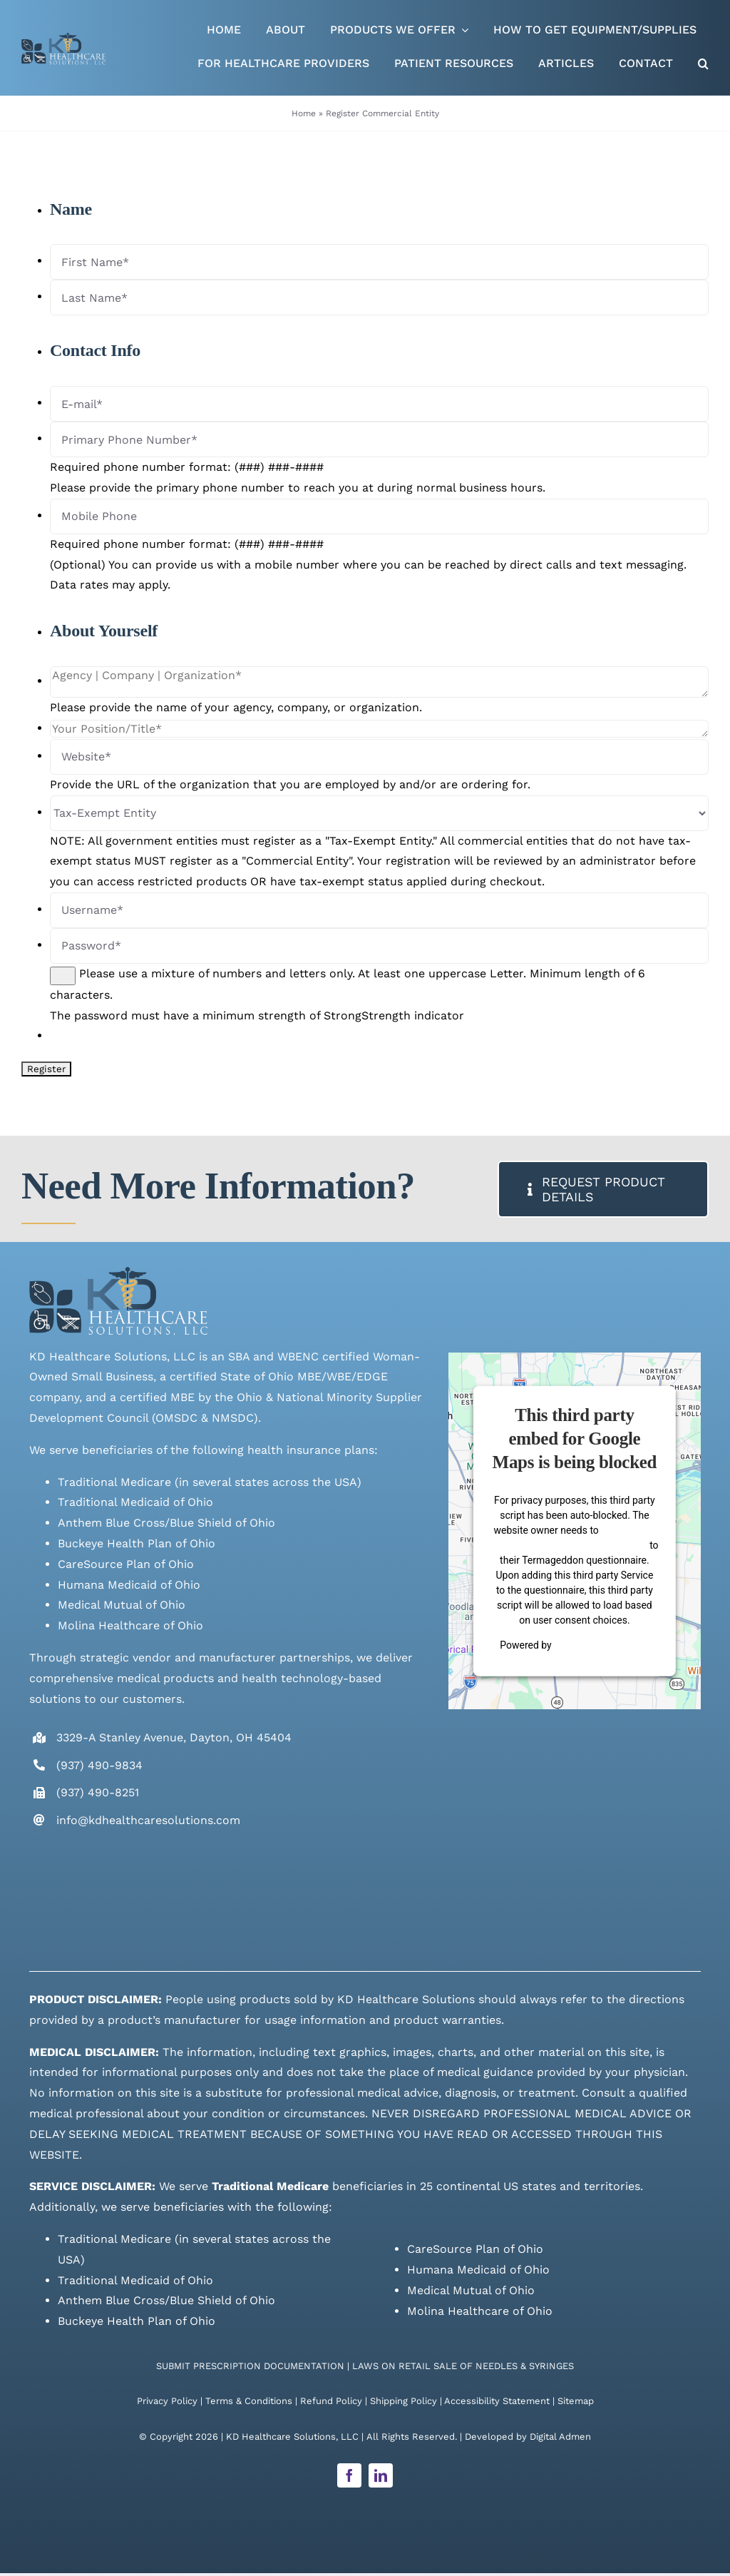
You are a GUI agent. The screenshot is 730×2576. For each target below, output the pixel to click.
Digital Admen (560, 2436)
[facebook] (349, 2475)
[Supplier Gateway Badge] (627, 1894)
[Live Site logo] (63, 38)
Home (304, 113)
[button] (703, 64)
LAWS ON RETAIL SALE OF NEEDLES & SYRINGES (463, 2366)
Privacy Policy (167, 2401)
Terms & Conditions (248, 2401)
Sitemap (575, 2401)
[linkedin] (381, 2475)
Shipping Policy (403, 2401)
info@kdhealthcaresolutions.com (148, 1820)
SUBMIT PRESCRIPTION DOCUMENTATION (250, 2366)
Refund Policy (331, 2401)
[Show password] (63, 976)
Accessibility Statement (497, 2401)
